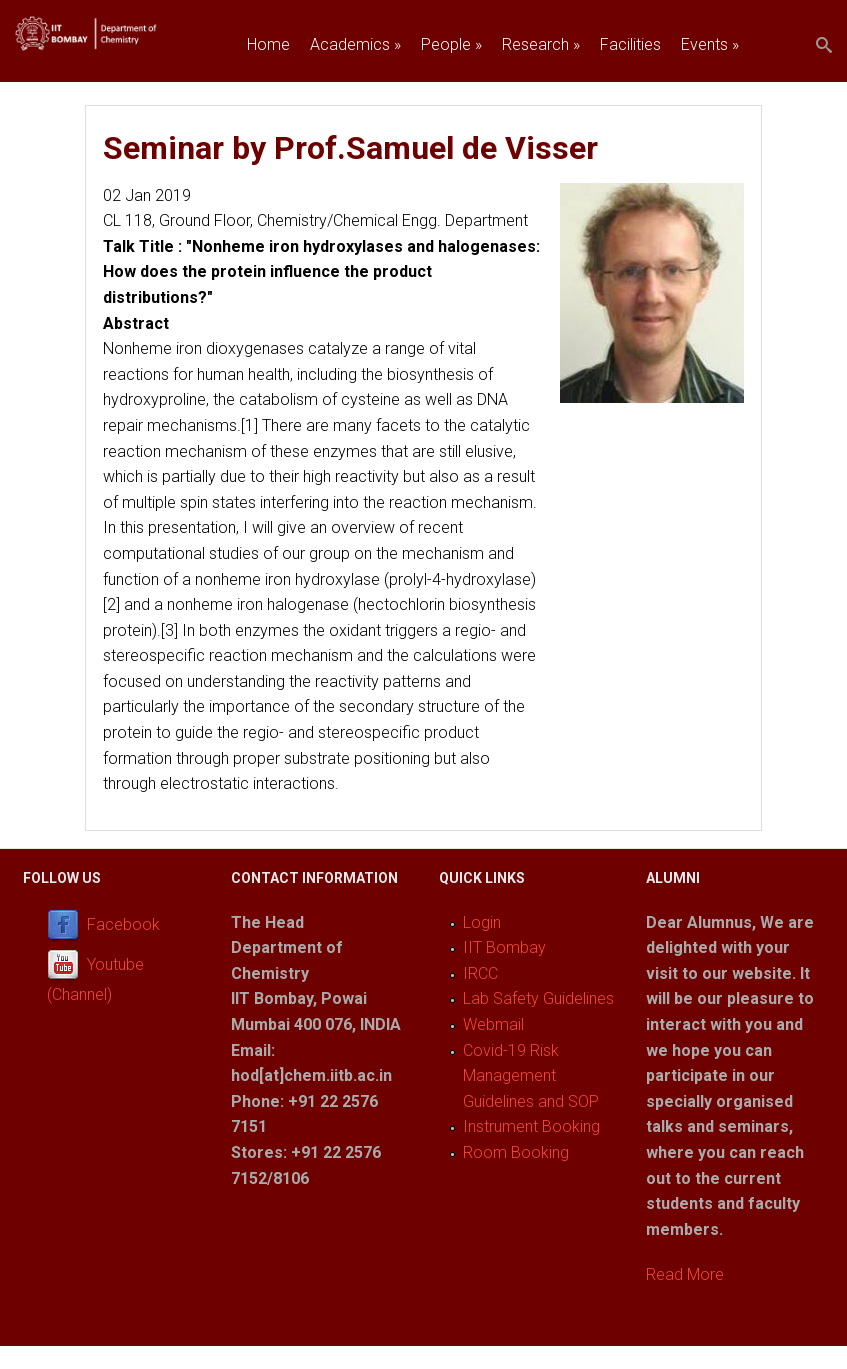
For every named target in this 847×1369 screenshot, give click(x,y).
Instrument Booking (531, 1126)
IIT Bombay (504, 947)
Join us (272, 90)
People (451, 44)
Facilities (630, 44)
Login (482, 922)
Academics (355, 44)
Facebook (123, 924)
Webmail (493, 1024)
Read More (685, 1274)
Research (541, 44)
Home (268, 44)
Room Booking (516, 1152)
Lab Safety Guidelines (538, 998)
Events (710, 44)
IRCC (480, 973)
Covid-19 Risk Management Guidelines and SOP (531, 1076)
